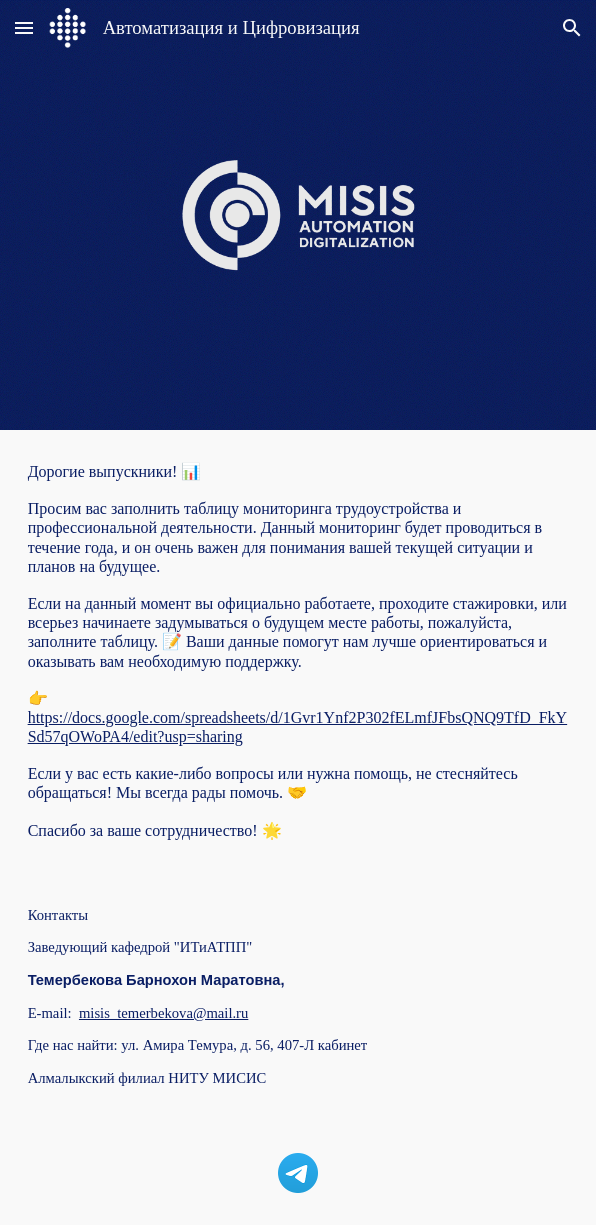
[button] (24, 27)
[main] (298, 651)
